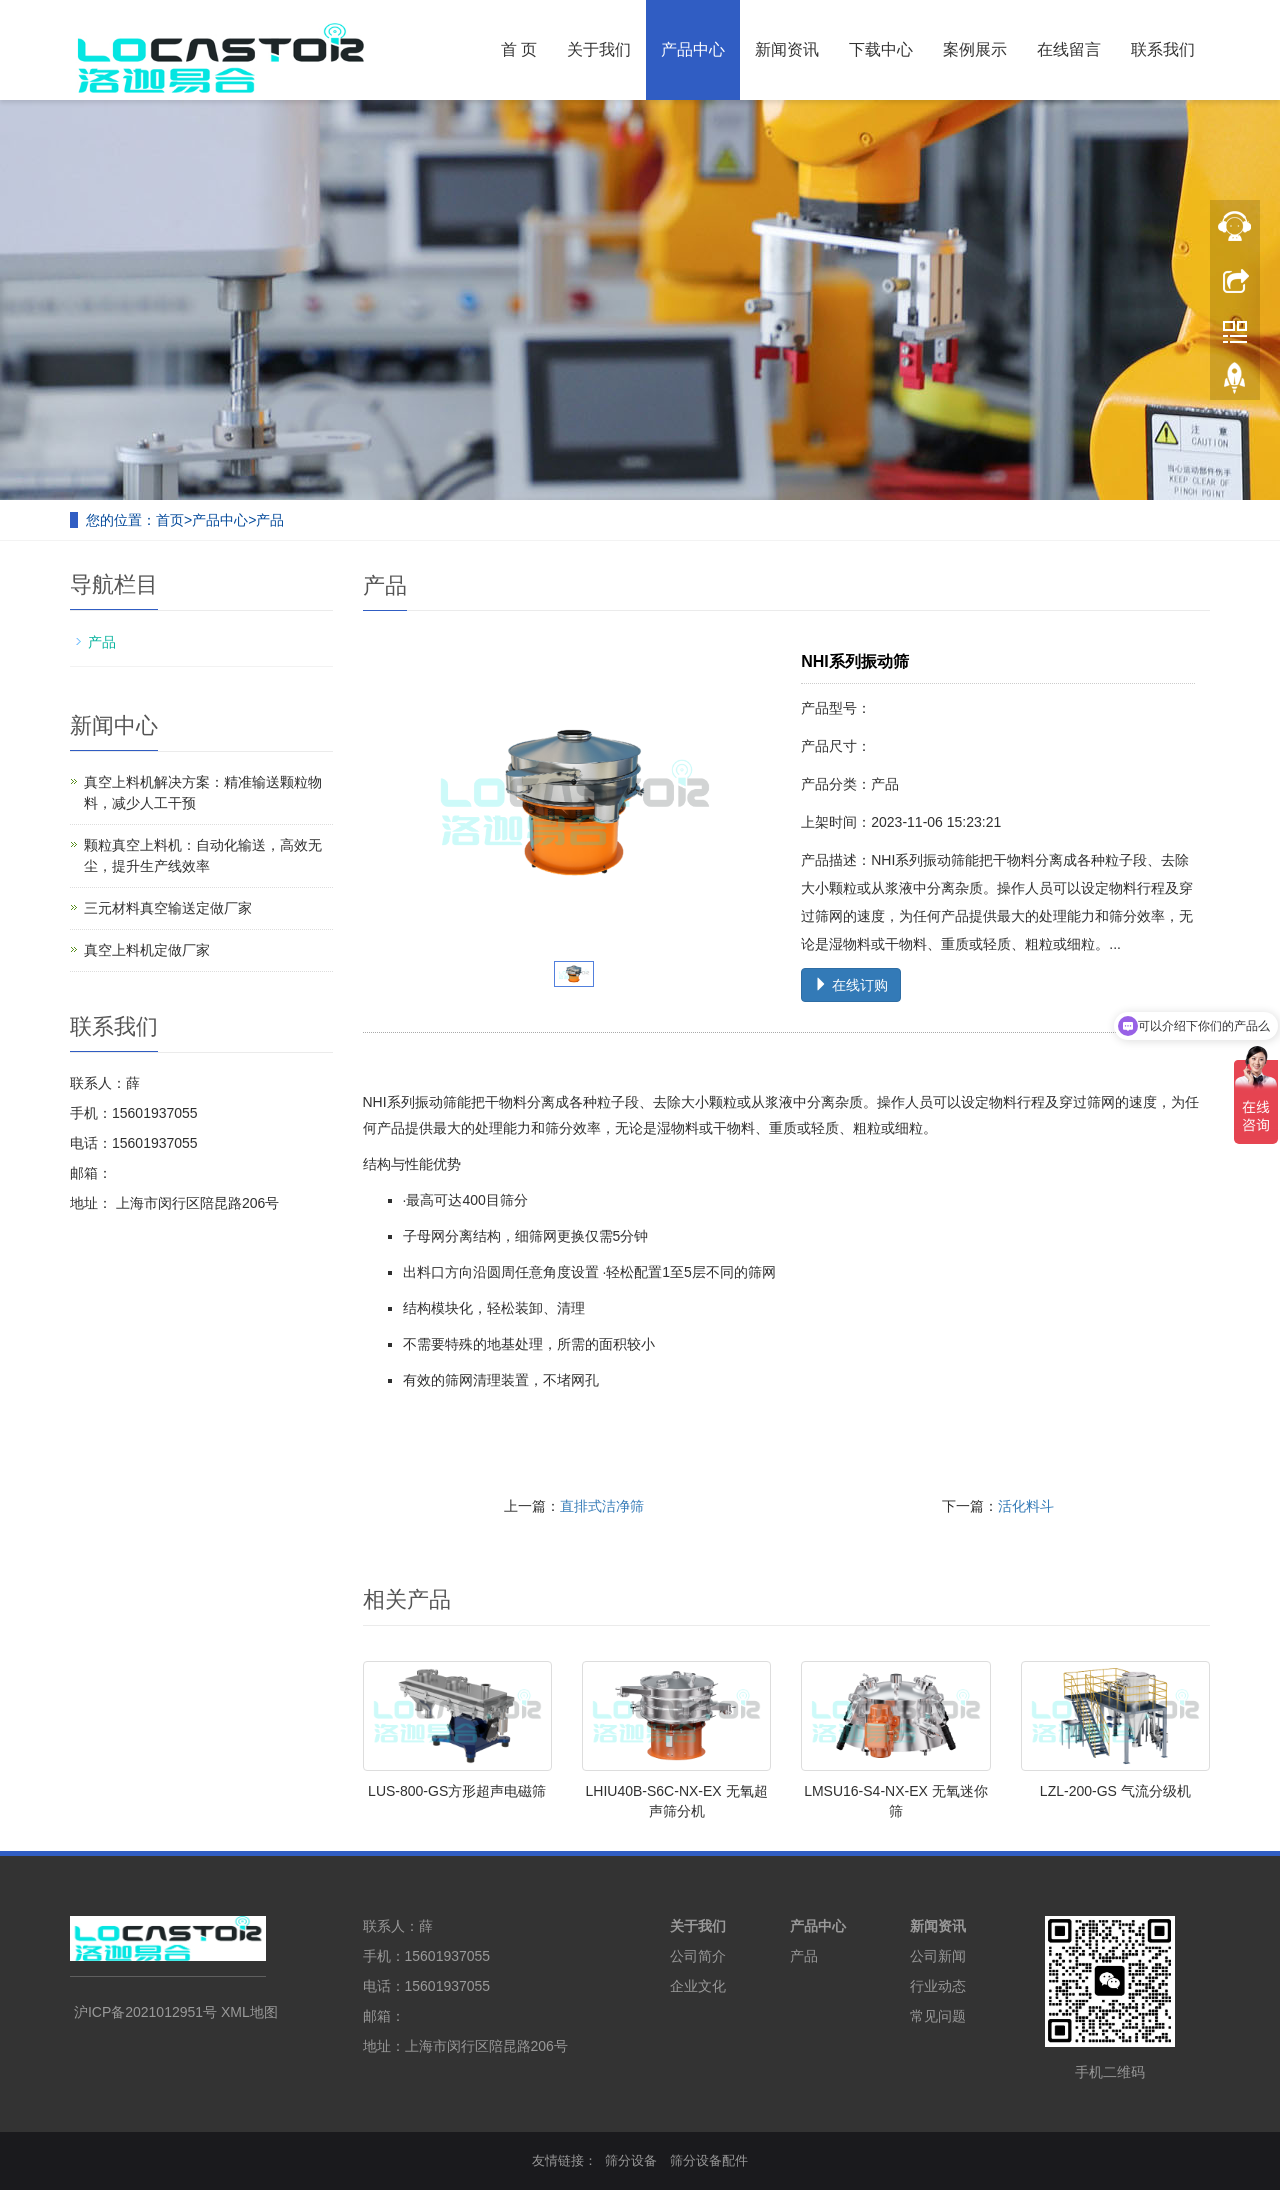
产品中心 (693, 49)
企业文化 (698, 1986)
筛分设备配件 (709, 2160)
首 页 (519, 49)
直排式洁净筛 (602, 1506)
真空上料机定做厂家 (147, 950)
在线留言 (1069, 49)
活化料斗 (1026, 1506)
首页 (170, 520)
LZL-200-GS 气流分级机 (1115, 1791)
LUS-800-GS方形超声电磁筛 (457, 1791)
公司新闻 (938, 1956)
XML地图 (249, 2012)
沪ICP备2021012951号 (145, 2012)
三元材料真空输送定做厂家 (168, 908)
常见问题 (938, 2016)
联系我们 (1163, 49)
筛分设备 (631, 2160)
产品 (270, 520)
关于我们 (599, 49)
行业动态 (938, 1986)
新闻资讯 (787, 49)
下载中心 (881, 49)
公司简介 (698, 1956)
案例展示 (975, 49)
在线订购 (851, 985)
